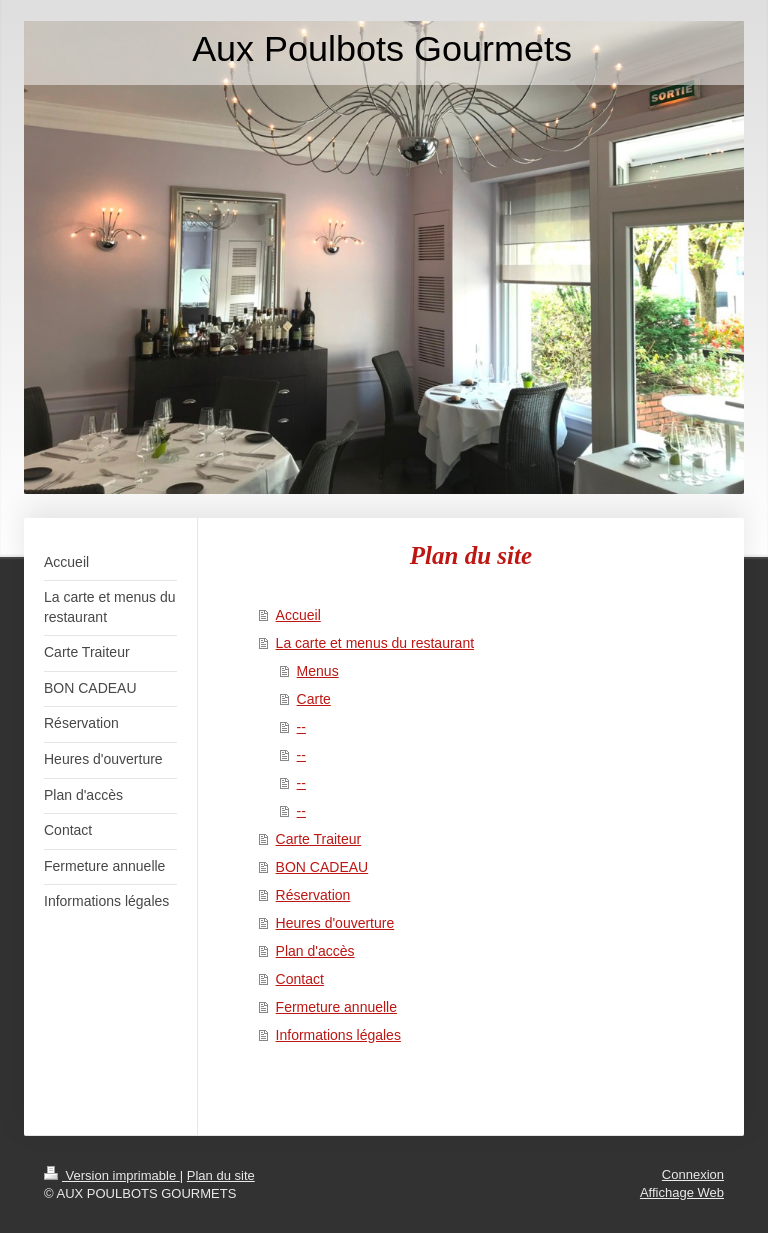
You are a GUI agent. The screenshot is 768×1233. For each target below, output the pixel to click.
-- (301, 727)
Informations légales (338, 1035)
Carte (314, 699)
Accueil (298, 615)
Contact (300, 979)
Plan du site (221, 1175)
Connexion (693, 1174)
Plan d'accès (315, 951)
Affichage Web (682, 1192)
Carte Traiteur (319, 839)
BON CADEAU (322, 867)
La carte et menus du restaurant (375, 643)
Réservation (313, 895)
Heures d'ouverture (335, 923)
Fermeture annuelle (336, 1007)
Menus (318, 671)
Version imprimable (112, 1175)
